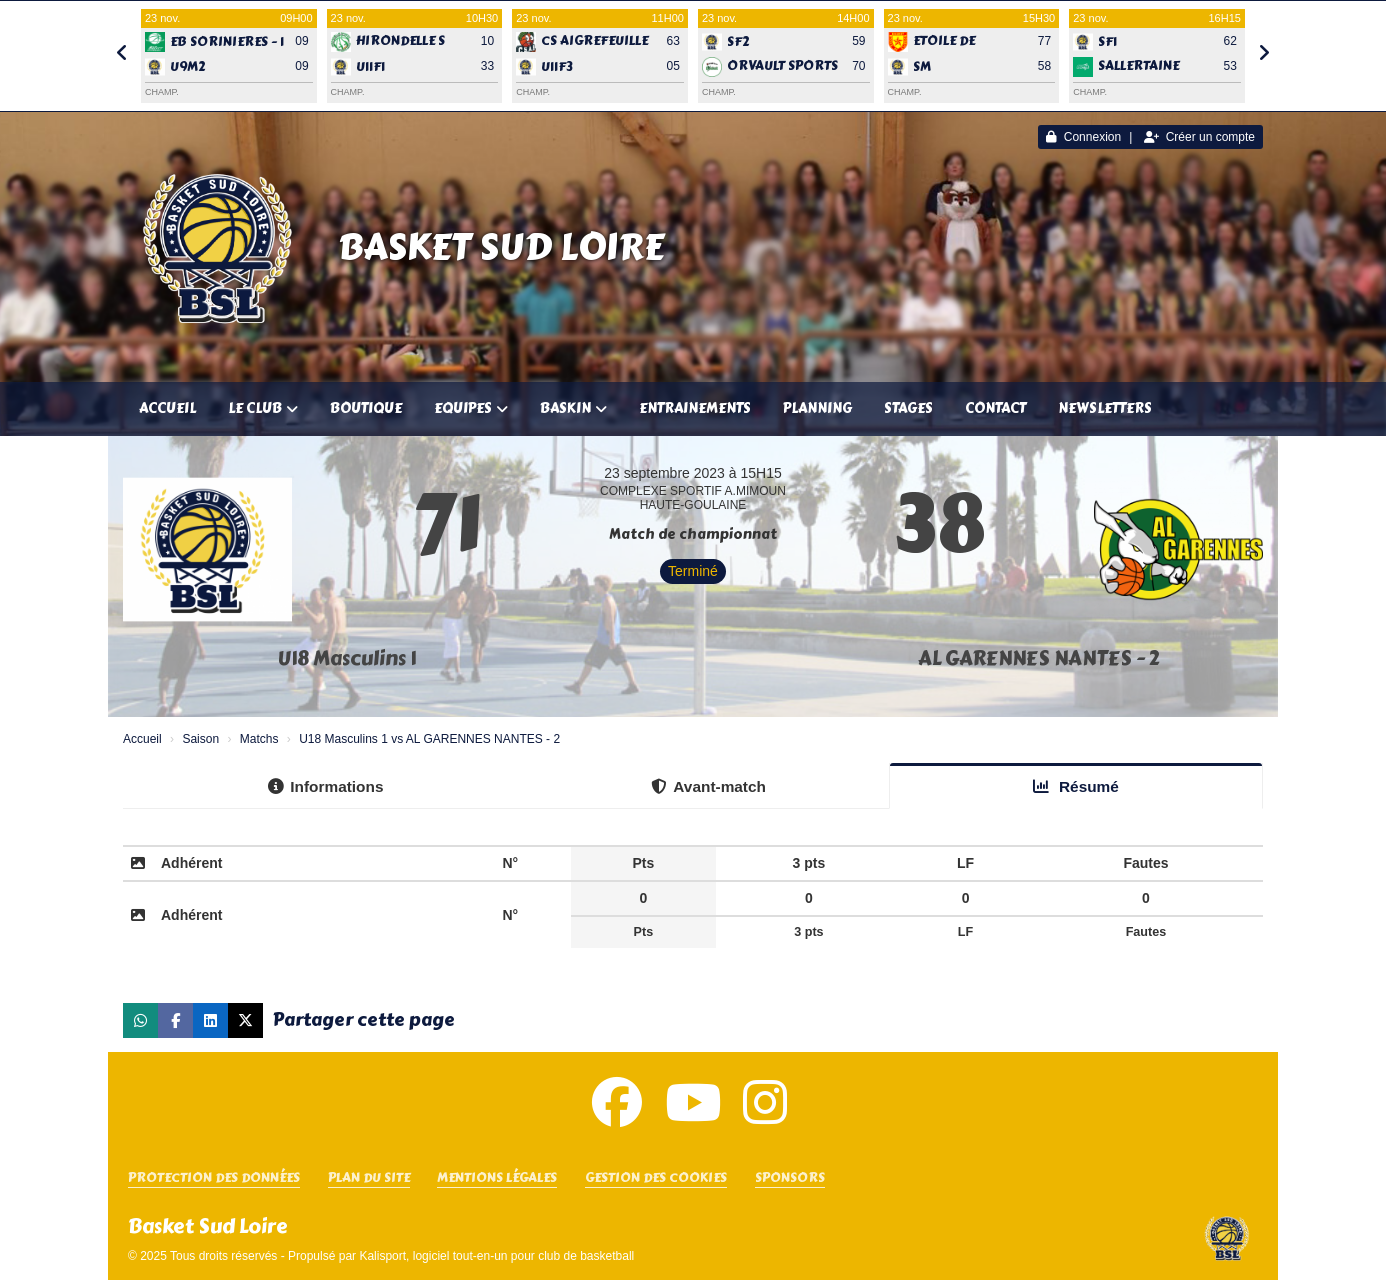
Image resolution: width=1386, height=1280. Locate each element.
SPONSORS (790, 1178)
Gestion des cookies (656, 1178)
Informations (325, 786)
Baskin (573, 408)
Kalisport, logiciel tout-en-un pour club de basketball (496, 1256)
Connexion (1083, 137)
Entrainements (695, 408)
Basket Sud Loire (501, 247)
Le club (263, 408)
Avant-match (708, 786)
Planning (817, 408)
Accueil (167, 408)
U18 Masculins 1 (347, 658)
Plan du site (369, 1178)
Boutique (366, 408)
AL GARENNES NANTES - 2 (1039, 658)
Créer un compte (1199, 137)
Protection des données (214, 1178)
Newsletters (1105, 408)
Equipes (471, 408)
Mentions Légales (497, 1178)
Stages (908, 408)
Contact (995, 408)
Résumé (1076, 786)
